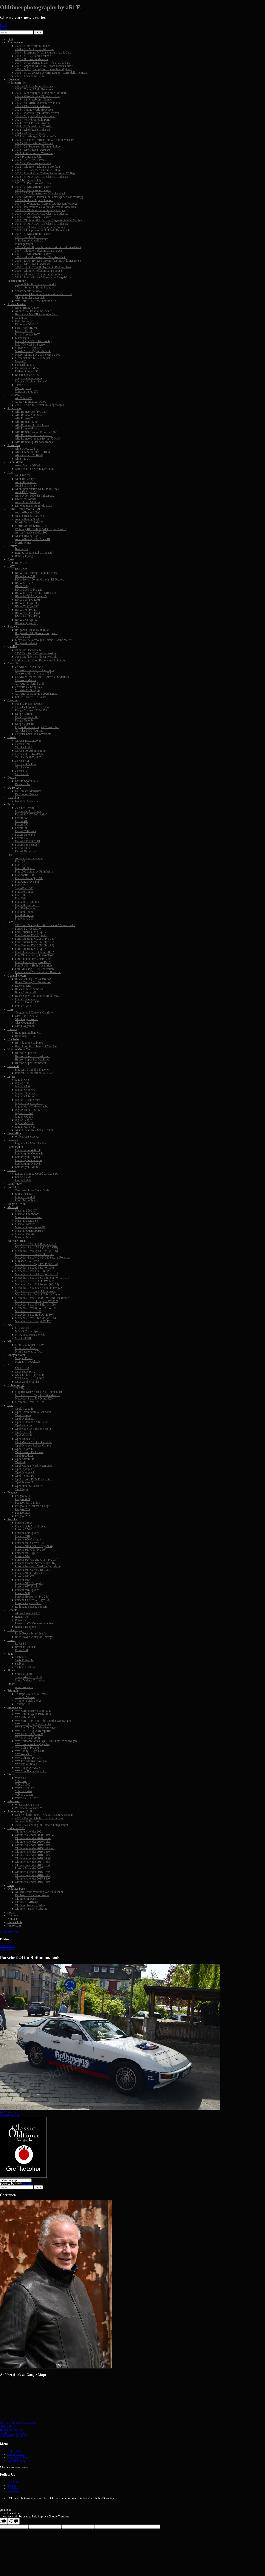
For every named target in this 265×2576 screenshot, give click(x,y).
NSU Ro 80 (22, 1368)
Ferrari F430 (22, 848)
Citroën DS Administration (31, 750)
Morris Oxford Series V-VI (31, 525)
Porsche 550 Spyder (27, 1532)
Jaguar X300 (22, 1083)
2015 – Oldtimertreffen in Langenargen (38, 274)
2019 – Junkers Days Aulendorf (34, 200)
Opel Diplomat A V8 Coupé (31, 1422)
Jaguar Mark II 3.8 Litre (29, 1109)
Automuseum (15, 42)
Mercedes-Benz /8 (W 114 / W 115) (36, 1307)
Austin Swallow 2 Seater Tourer (34, 1130)
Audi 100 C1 (22, 475)
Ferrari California (25, 831)
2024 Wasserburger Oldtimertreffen (36, 136)
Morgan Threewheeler (28, 1361)
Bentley (12, 545)
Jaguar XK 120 (24, 1116)
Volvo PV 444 (23, 1791)
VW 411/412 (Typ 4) (27, 1737)
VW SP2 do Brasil (26, 1764)
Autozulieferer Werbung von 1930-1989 (39, 1891)
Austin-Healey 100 (26, 535)
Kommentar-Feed (18, 2457)
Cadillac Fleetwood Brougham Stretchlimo (40, 660)
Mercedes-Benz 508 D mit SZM (34, 1398)
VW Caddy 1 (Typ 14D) (29, 1751)
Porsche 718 (22, 1536)
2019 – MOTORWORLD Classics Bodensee (41, 213)
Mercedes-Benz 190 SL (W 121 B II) (37, 1274)
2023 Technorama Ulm (28, 156)
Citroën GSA (23, 770)
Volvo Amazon (24, 1794)
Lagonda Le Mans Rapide (30, 1143)
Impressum (14, 1925)
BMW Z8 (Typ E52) (27, 619)
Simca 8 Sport (23, 1673)
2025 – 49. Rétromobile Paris (32, 119)
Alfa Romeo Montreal (28, 428)
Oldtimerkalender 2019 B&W (33, 1851)
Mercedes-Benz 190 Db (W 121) (34, 1281)
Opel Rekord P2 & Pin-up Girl (33, 1479)
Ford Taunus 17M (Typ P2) (31, 932)
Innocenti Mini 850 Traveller (32, 1069)
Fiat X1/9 (20, 885)
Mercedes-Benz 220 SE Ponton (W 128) (39, 1287)
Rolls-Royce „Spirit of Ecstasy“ (34, 1636)
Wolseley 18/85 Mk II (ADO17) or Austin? (40, 529)
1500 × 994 (7, 1949)
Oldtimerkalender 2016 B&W (33, 1871)
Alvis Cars (13, 445)
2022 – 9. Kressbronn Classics (33, 163)
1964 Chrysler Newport (29, 703)
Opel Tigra (21, 1489)
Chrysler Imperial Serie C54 (32, 707)
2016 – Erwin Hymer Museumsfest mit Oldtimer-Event (48, 260)
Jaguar (11, 1076)
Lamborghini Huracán (28, 1163)
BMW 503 (21, 569)
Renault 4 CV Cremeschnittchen (34, 1623)
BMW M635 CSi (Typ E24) (31, 596)
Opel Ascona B (24, 1408)
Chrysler (12, 700)
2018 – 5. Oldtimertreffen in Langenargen (40, 227)
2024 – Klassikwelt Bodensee (32, 129)
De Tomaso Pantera (26, 794)
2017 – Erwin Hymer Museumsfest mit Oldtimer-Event (48, 247)
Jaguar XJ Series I (26, 1096)
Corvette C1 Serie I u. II (29, 683)
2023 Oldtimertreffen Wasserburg (35, 153)
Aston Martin (15, 462)
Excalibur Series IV (26, 801)
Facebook (13, 2481)
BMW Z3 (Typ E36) (27, 606)
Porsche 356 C (23, 1529)
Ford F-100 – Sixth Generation (33, 965)
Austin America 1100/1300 (31, 532)
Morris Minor (23, 542)
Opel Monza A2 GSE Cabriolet (33, 1442)
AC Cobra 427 (23, 398)
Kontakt (12, 1918)
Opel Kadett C (23, 1432)
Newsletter (13, 79)
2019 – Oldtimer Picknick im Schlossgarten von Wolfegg (49, 196)
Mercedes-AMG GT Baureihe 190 (35, 1244)
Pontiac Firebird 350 (27, 1002)
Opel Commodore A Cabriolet (33, 1411)
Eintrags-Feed (15, 2454)
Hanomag (13, 1029)
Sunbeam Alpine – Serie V (31, 381)
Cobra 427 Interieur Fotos (30, 401)
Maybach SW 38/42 (27, 1260)
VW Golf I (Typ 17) (27, 1747)
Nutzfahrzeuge (16, 1385)
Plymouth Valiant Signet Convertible (37, 727)
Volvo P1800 (22, 1784)
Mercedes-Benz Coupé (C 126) (33, 1321)
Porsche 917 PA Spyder (29, 1583)
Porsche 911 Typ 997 (27, 1552)
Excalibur (13, 797)
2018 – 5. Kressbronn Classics (33, 217)
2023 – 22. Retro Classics (30, 159)
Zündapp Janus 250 (26, 391)
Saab (10, 1653)
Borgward (13, 626)
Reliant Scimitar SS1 (27, 371)
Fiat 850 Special (24, 915)
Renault (12, 1610)
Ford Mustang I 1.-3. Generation (34, 968)
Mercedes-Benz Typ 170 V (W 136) (36, 1250)
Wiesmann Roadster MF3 (30, 1808)
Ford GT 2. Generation (28, 928)
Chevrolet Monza (25, 680)
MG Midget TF (24, 1328)
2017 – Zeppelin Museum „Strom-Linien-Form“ (44, 66)
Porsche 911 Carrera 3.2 (29, 1542)
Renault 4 (21, 1620)
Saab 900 (20, 1657)
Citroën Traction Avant (28, 740)
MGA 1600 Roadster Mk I (31, 1334)
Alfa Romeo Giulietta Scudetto (33, 435)
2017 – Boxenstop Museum (31, 59)
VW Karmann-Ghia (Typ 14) (32, 1744)
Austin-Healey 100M (27, 512)
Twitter (11, 2485)
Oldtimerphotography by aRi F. (40, 7)
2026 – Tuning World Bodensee (34, 89)
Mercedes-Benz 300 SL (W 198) (34, 1267)
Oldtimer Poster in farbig (30, 1905)
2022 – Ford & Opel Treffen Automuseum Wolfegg (45, 173)
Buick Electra (23, 985)
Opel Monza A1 (24, 1438)
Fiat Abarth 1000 (25, 874)
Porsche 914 (22, 1556)
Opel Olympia (23, 1469)
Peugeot (12, 1492)
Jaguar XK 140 (24, 1113)
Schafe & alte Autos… (28, 290)
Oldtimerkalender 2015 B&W (33, 1878)
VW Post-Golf (23, 1754)
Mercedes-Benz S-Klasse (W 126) (35, 1318)
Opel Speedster (24, 1455)
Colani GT (21, 317)
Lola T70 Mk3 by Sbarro (30, 344)
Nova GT (20, 361)
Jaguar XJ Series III (27, 1089)
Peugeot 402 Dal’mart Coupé (32, 1505)
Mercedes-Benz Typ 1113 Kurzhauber (37, 1395)
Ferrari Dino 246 (25, 834)
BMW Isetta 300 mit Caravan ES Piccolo (39, 579)
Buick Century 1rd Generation (33, 978)
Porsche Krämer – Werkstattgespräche (38, 1566)
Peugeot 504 (22, 1495)
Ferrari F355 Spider (26, 844)
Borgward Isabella (26, 643)
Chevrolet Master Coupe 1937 (33, 673)
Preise (11, 1912)
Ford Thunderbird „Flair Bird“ (33, 958)
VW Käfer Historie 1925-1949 (33, 1710)
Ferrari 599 (21, 827)
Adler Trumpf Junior (27, 307)
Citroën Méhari (24, 767)
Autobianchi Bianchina (29, 858)
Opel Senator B (24, 1482)
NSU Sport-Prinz (25, 1371)
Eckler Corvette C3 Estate (30, 697)
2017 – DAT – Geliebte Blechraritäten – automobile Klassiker (39, 1819)
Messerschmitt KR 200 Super (32, 358)
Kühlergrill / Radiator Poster (32, 1895)
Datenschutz (14, 1922)
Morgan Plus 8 (23, 1358)
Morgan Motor (16, 1354)
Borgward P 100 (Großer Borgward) (36, 633)
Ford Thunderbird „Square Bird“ (34, 955)
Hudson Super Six (26, 1052)
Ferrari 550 (21, 824)
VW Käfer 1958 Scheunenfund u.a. (36, 300)
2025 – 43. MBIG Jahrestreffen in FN (37, 102)
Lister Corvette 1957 (27, 334)
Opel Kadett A (23, 1425)
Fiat (9, 854)
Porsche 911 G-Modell (28, 1573)
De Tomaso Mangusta (28, 791)
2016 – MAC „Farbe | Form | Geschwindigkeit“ (43, 69)
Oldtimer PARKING (27, 1902)
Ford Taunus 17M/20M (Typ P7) (34, 945)
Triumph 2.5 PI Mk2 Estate (31, 1693)
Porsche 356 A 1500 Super (31, 1526)
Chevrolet (13, 663)
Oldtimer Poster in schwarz (31, 1908)
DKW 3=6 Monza (25, 499)
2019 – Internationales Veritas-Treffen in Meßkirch (45, 206)
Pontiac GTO (23, 1005)
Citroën (11, 737)
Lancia (11, 1170)
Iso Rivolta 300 (24, 331)
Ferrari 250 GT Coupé (28, 811)
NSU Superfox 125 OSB (29, 1378)
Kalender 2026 (16, 1828)
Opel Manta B (23, 1435)
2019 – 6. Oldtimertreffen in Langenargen (40, 210)
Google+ (12, 2488)
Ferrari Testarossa (25, 851)
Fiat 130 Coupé (24, 891)
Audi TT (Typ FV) (26, 492)
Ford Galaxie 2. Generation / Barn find (38, 972)
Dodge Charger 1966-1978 (31, 710)
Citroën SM (22, 760)
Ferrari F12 (21, 838)
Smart (11, 1683)
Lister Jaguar (22, 337)
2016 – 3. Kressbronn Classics (33, 253)
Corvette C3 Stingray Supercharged (36, 693)
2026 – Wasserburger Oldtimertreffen (37, 96)
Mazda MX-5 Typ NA (28, 347)
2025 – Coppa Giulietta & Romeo (35, 116)
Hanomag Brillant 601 (28, 1032)
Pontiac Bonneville (26, 999)
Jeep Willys (14, 1133)
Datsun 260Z (22, 784)
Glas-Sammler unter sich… (31, 297)
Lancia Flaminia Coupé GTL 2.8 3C (36, 1173)
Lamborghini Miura (26, 1166)
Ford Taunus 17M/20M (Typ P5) (34, 938)
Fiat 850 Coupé (24, 911)
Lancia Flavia (23, 1177)
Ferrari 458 (21, 817)
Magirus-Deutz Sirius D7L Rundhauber (38, 1391)
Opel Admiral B (24, 1458)
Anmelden (13, 2450)
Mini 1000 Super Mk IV (29, 1344)
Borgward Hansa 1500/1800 (32, 629)
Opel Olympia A (25, 1472)
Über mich (13, 1915)
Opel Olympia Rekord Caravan (33, 1445)
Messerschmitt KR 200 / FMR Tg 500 (37, 354)
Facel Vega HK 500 (26, 327)
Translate (24, 2183)
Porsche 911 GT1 (25, 1576)
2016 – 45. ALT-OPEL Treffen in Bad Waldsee (43, 267)
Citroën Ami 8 (23, 747)
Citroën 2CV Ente (25, 764)
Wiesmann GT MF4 (27, 1804)
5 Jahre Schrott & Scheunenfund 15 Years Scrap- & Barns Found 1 (35, 286)
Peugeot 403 (22, 1499)
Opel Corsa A (23, 1415)
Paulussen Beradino (27, 368)
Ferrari (11, 804)
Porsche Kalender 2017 (29, 1868)
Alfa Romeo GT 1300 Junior (32, 425)
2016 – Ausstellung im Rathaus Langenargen (42, 1824)
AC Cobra (13, 394)
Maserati (12, 1207)
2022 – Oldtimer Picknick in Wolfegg (37, 166)
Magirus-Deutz (16, 1203)
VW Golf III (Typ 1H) (28, 1757)
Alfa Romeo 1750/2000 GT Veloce (36, 431)
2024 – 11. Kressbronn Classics (34, 126)
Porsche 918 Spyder (27, 1589)
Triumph (12, 1690)
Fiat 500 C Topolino (27, 901)
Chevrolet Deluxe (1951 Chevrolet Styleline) (42, 676)
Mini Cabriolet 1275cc (28, 1351)
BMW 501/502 (24, 582)
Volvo (11, 1774)
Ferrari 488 (21, 821)
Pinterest (12, 2491)
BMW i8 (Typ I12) (26, 623)
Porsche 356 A (23, 1522)
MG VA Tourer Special (28, 1331)
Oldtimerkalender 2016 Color (32, 1875)
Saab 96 (19, 1663)
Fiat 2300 (20, 898)
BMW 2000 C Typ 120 (28, 589)
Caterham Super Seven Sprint (32, 1190)
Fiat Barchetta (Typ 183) (29, 878)
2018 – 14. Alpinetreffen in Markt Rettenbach (42, 230)
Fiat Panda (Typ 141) (27, 881)
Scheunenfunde (16, 280)
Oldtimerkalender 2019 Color (32, 1845)
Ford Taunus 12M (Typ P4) (31, 948)
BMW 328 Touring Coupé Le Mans (36, 572)
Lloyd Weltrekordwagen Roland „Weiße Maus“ (43, 639)
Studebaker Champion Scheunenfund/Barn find (43, 294)
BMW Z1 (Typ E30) (27, 603)
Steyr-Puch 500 (24, 888)
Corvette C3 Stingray (27, 690)
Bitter (10, 559)
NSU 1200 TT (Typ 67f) (29, 1375)
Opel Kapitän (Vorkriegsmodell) (34, 1465)
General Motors (16, 975)
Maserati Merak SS (26, 1220)
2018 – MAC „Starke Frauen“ (33, 55)
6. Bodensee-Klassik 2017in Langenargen (30, 242)
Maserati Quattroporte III (30, 1227)
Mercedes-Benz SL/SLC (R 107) (34, 1314)
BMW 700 (21, 586)
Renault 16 (21, 1616)
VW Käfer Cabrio (25, 1717)
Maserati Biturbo (25, 1234)
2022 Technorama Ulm (28, 180)
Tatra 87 (20, 384)
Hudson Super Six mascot (30, 1062)
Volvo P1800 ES (25, 1787)
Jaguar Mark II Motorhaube (31, 1106)
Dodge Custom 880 (26, 717)
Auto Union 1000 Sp (27, 502)
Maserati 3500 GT (26, 1210)
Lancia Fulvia (23, 1180)
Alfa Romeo (14, 408)
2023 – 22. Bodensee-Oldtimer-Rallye (38, 146)
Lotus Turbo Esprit (26, 1200)
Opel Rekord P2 (24, 1475)
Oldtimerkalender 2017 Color (32, 1861)
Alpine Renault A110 (27, 1613)
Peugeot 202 (22, 1516)
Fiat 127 (20, 864)
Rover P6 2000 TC (26, 1646)
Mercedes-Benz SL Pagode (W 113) (36, 1301)
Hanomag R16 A (25, 1036)
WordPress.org (16, 2460)
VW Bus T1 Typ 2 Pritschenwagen (35, 1727)
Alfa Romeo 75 (24, 418)
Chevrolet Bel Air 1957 (29, 666)
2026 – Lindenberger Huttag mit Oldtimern (41, 92)
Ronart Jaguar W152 (27, 374)
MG (9, 1324)
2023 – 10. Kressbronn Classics (34, 143)
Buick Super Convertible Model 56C (37, 995)
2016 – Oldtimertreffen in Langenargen (38, 270)
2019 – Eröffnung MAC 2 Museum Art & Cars (43, 52)
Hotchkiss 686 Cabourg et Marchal (36, 1046)
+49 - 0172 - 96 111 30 (13, 2436)
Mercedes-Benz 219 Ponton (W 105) (37, 1284)
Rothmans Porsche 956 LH (31, 1606)
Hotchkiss (13, 1039)
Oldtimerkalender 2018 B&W (33, 1858)
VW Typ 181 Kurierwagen (31, 1761)
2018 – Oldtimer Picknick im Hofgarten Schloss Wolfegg (49, 220)
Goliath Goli (22, 636)
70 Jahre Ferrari (24, 807)
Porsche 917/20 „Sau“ (28, 1586)
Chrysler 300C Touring (29, 730)
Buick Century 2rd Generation (33, 982)
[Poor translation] (14, 2521)
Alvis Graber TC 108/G (29, 455)
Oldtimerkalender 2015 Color (32, 1881)
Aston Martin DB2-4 (27, 465)
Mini (10, 1341)
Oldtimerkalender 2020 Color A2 (35, 1834)
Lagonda (12, 1140)
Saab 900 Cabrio (25, 1667)
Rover (11, 1640)
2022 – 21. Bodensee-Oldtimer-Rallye (38, 170)
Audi (10, 472)
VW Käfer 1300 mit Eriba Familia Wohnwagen (43, 1720)
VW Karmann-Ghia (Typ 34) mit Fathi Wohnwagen (46, 1740)
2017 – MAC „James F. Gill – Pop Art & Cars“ (43, 62)
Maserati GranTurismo (28, 1217)
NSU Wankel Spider (27, 1381)
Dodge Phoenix (24, 720)
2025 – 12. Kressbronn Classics (34, 99)
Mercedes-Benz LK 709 (29, 1401)
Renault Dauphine (26, 1626)
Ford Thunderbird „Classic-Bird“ (35, 952)
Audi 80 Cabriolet (26, 482)
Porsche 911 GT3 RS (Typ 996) (34, 1546)
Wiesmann (13, 1801)
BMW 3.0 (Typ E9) (26, 609)
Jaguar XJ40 (22, 1086)
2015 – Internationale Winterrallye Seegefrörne (43, 277)
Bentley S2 (21, 549)
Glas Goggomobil (25, 1022)
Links (10, 1885)
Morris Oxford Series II (29, 522)
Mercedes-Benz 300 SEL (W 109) (35, 1304)
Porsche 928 (22, 1593)
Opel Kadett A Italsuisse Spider (33, 1428)
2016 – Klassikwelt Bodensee (32, 264)
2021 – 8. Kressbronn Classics (33, 183)
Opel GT (20, 1462)
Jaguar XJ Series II (26, 1093)
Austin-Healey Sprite (27, 519)
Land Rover (14, 1183)
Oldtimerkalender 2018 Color (32, 1855)
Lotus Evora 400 (25, 1197)
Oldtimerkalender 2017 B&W (33, 1865)
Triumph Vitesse (25, 1697)
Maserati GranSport (27, 1213)
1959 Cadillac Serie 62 (28, 650)
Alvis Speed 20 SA (26, 448)
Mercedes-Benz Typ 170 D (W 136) (36, 1264)
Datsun (11, 777)
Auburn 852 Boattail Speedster (33, 311)
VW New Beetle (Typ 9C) (30, 1771)
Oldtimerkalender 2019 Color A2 (35, 1848)
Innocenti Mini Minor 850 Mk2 (34, 1072)
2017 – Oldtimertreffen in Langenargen (38, 250)
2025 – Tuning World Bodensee (34, 109)
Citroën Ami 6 (23, 744)
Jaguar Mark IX (24, 1123)
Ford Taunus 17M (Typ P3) (31, 935)
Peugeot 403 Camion (27, 1502)
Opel (10, 1405)
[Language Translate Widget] (16, 2180)
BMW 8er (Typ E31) (27, 616)
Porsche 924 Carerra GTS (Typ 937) (36, 1559)
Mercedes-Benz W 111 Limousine (35, 1291)
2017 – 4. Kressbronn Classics (33, 233)
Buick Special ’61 (25, 992)
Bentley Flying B (25, 556)
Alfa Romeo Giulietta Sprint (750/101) (38, 438)
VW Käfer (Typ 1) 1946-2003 (33, 1714)
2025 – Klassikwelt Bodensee (32, 106)
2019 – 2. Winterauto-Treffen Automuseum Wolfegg (46, 203)
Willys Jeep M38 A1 (27, 1136)
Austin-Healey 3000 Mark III (32, 539)
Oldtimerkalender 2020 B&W (33, 1838)
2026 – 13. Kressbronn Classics (34, 86)
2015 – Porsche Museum (30, 76)
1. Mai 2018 (7, 1946)
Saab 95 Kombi (24, 1660)
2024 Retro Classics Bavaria (32, 123)
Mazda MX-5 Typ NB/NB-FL (33, 351)
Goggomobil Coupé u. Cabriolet (34, 1012)
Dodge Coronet (24, 713)
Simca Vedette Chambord (30, 1680)
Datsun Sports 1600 (26, 780)
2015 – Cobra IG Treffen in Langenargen (39, 405)
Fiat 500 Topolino (25, 908)
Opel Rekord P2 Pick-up (29, 1452)
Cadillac (12, 646)
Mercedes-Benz (16, 1240)
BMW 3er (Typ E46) (27, 613)
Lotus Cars (14, 1187)
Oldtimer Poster (17, 1888)
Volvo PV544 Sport (26, 1798)
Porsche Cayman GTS (28, 1603)
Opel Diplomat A (25, 1418)
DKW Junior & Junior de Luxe (33, 505)
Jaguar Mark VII (25, 1126)
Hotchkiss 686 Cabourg (29, 1042)
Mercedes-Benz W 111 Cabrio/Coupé (37, 1294)
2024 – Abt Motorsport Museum (34, 49)
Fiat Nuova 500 (24, 918)
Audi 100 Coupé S (26, 478)
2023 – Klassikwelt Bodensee (32, 149)
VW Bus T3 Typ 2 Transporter (33, 1730)
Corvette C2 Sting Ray (28, 686)
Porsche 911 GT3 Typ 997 (30, 1549)
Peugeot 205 (22, 1509)
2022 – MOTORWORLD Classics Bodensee (41, 176)
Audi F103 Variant (26, 485)
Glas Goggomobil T (27, 1025)
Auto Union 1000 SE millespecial (35, 495)
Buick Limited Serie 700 (29, 989)
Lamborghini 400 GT (28, 1150)
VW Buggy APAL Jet (28, 1767)
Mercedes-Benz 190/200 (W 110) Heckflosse (42, 1297)
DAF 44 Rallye (24, 321)
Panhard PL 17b (24, 364)
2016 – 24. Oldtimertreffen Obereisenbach (40, 257)
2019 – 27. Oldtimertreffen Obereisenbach (40, 193)
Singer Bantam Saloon (28, 378)
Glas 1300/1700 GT (27, 1015)
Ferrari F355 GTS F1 (27, 841)
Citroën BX (22, 774)
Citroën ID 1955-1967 (28, 757)
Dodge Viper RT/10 (26, 723)
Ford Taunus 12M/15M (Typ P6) (34, 942)
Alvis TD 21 (22, 458)
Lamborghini (15, 1146)
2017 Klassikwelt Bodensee (31, 237)
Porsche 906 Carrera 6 (28, 1539)
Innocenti (13, 1066)
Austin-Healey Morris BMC (24, 509)
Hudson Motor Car (18, 1049)
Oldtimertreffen (16, 82)
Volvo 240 (21, 1781)
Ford (10, 921)
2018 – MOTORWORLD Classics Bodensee (41, 223)
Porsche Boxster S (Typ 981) (32, 1596)
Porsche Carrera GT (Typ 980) (33, 1599)
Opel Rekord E (24, 1448)
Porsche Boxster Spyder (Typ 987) (35, 1563)
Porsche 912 (22, 1579)
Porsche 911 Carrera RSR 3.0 (32, 1569)
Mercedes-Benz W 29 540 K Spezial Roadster (42, 1257)
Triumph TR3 (23, 1704)
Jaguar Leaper (23, 1119)
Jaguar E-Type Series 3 (29, 1099)
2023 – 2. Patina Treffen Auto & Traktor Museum (44, 139)
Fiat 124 (20, 861)
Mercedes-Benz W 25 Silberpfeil (34, 1254)
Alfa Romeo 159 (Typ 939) (31, 411)
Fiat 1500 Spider (25, 868)
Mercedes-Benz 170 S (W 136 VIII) (36, 1247)
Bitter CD (21, 562)
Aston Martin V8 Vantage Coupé (34, 468)
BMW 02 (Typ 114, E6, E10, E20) (35, 592)
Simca (11, 1670)
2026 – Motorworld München (32, 45)
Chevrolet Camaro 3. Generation (34, 670)
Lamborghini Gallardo (28, 1160)
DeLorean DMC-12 (26, 324)
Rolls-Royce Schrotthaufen (31, 1633)
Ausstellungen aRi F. (19, 1811)
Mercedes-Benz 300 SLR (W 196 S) (36, 1271)
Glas (10, 1009)
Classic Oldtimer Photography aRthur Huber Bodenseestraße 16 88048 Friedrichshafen (18, 2428)
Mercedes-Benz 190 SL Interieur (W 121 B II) (42, 1277)
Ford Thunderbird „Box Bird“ (33, 962)
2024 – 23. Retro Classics (30, 133)
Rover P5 (20, 1643)
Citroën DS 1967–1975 (29, 754)
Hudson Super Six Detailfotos (33, 1059)
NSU (10, 1365)
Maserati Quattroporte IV (30, 1230)
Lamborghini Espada (27, 1156)
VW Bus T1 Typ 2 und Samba (33, 1724)
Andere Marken (16, 304)
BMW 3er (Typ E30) (27, 599)
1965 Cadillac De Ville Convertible (36, 656)
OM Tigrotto (22, 1388)
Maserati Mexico (25, 1224)
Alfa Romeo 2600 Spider (30, 415)
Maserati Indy (23, 1237)
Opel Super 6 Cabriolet (29, 1485)
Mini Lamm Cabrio (26, 1348)
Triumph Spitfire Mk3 (28, 1700)
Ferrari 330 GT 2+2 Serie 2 (31, 814)
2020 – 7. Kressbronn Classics (33, 186)
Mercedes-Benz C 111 (28, 1311)
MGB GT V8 (23, 1338)
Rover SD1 (21, 1650)
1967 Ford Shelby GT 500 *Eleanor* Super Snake (45, 925)
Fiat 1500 (20, 895)
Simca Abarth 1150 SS (28, 1677)
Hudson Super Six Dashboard (32, 1056)
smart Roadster (24, 1687)
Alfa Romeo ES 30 (26, 421)
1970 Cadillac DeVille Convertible (36, 653)
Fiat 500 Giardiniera (27, 905)
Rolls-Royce (14, 1630)
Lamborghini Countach (29, 1153)
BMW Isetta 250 (25, 576)
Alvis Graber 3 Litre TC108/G (33, 452)
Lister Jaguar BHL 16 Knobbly (33, 341)
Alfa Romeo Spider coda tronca (34, 441)
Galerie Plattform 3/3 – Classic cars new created (44, 1814)
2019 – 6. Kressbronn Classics (33, 190)
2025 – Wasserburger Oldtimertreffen (37, 112)
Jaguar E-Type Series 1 (29, 1103)
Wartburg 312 (23, 388)
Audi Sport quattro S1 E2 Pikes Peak (37, 488)
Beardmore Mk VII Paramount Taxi (36, 314)
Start (10, 39)
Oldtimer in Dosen (26, 1898)
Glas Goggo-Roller (26, 1019)
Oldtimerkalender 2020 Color (32, 1841)
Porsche (12, 1519)
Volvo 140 (21, 1777)
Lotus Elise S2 (23, 1193)
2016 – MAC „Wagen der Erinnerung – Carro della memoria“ (52, 72)
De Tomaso (14, 787)
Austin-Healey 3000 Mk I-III (32, 515)
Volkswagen (14, 1707)
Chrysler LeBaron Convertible (33, 733)
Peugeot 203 (22, 1512)
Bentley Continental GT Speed (33, 552)
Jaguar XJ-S (22, 1079)
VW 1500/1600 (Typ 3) (29, 1734)
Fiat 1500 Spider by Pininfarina (34, 871)
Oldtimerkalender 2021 (29, 1831)
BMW (11, 566)
